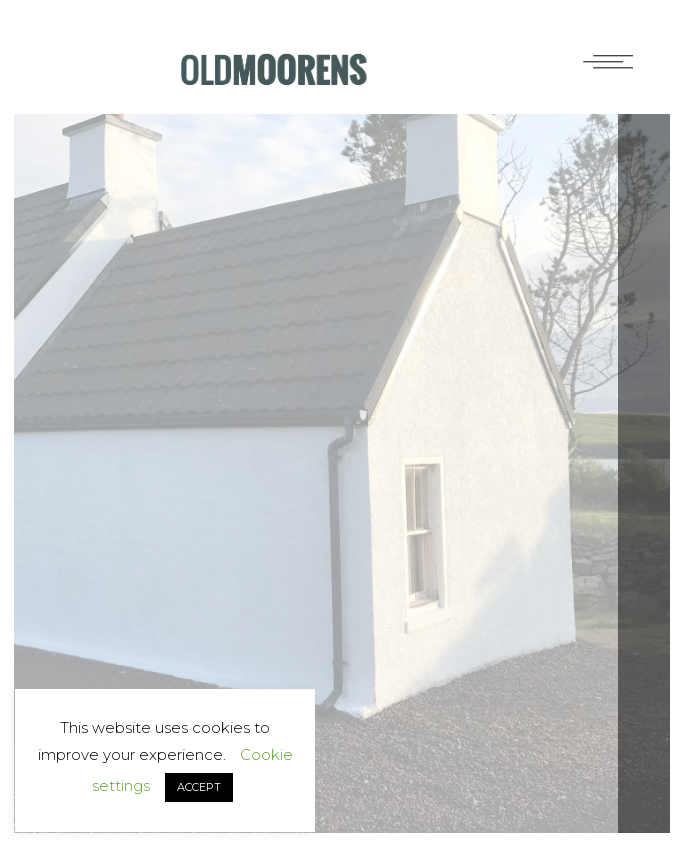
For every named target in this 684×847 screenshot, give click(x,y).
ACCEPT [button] (199, 787)
